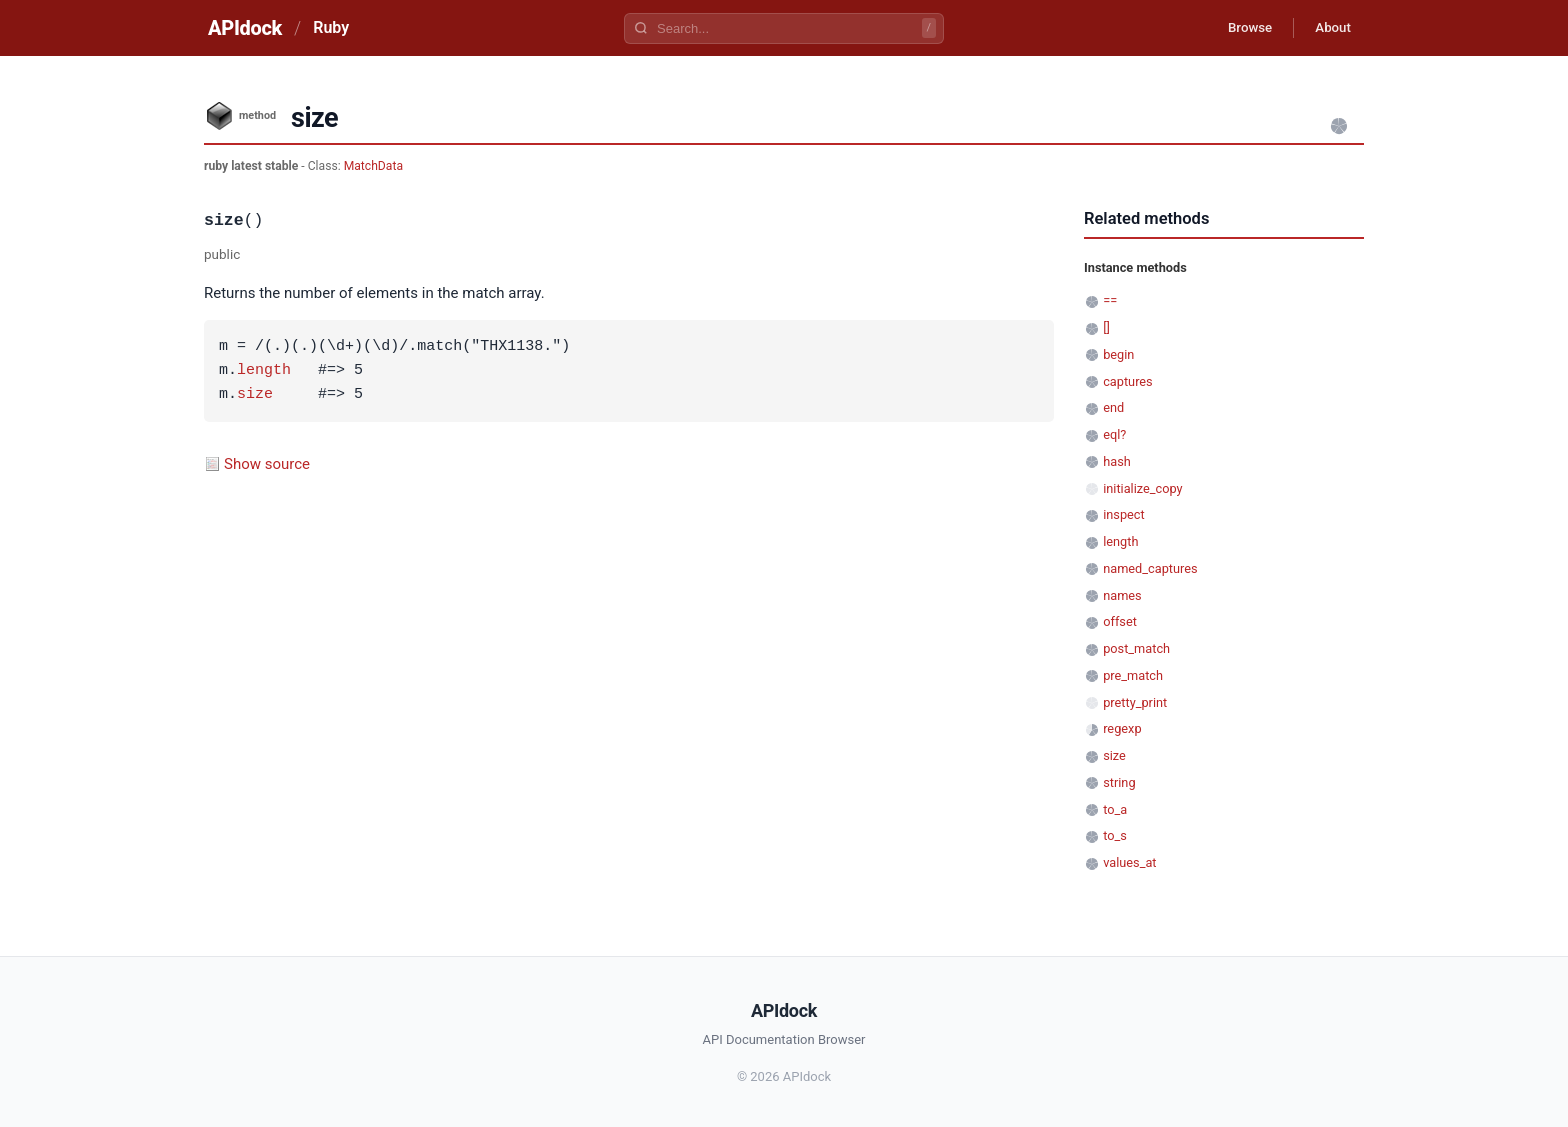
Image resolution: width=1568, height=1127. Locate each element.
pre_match (1133, 675)
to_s (1115, 835)
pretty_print (1135, 702)
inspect (1124, 514)
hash (1117, 461)
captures (1128, 381)
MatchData (373, 166)
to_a (1115, 809)
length (264, 371)
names (1122, 595)
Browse (1238, 28)
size (255, 395)
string (1119, 782)
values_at (1129, 862)
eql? (1114, 434)
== (1110, 300)
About (1329, 28)
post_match (1136, 648)
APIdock (245, 28)
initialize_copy (1142, 488)
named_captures (1150, 568)
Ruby (331, 27)
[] (1106, 327)
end (1113, 407)
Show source (267, 464)
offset (1120, 621)
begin (1118, 354)
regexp (1122, 728)
